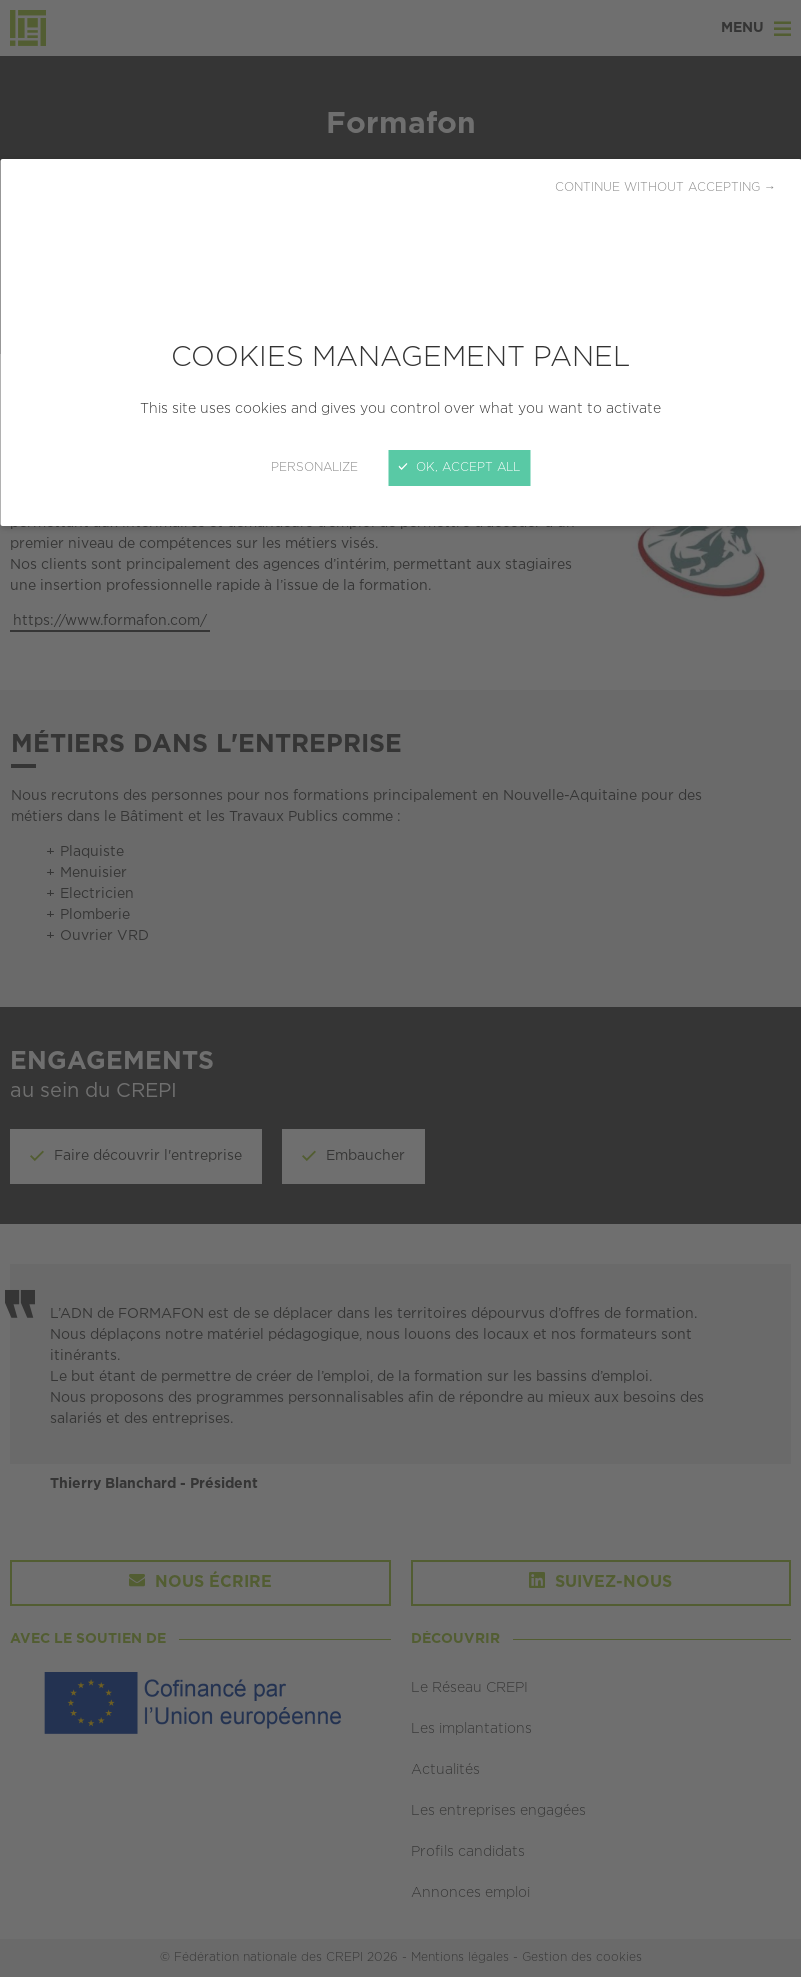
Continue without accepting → (665, 187)
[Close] (400, 988)
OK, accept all (459, 467)
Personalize (314, 467)
